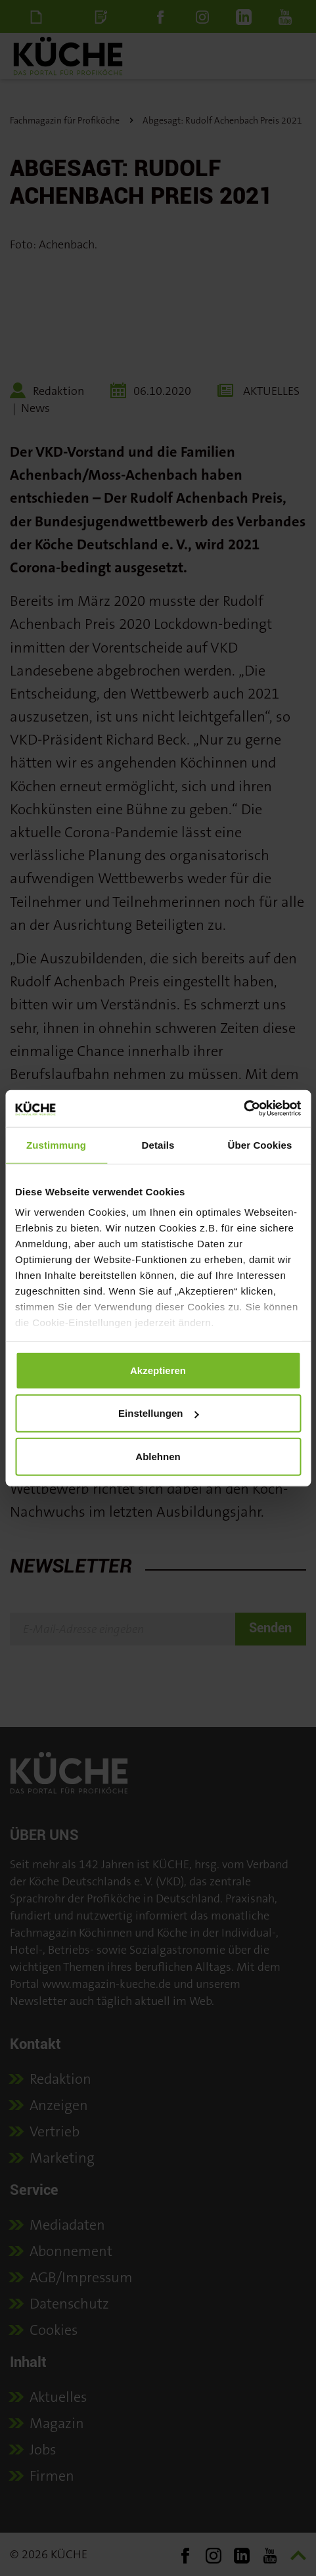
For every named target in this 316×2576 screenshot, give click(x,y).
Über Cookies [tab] (260, 1144)
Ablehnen (157, 1455)
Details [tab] (158, 1144)
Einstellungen (158, 1413)
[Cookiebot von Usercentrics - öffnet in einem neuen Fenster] (243, 1108)
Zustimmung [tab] (56, 1144)
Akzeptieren (158, 1369)
